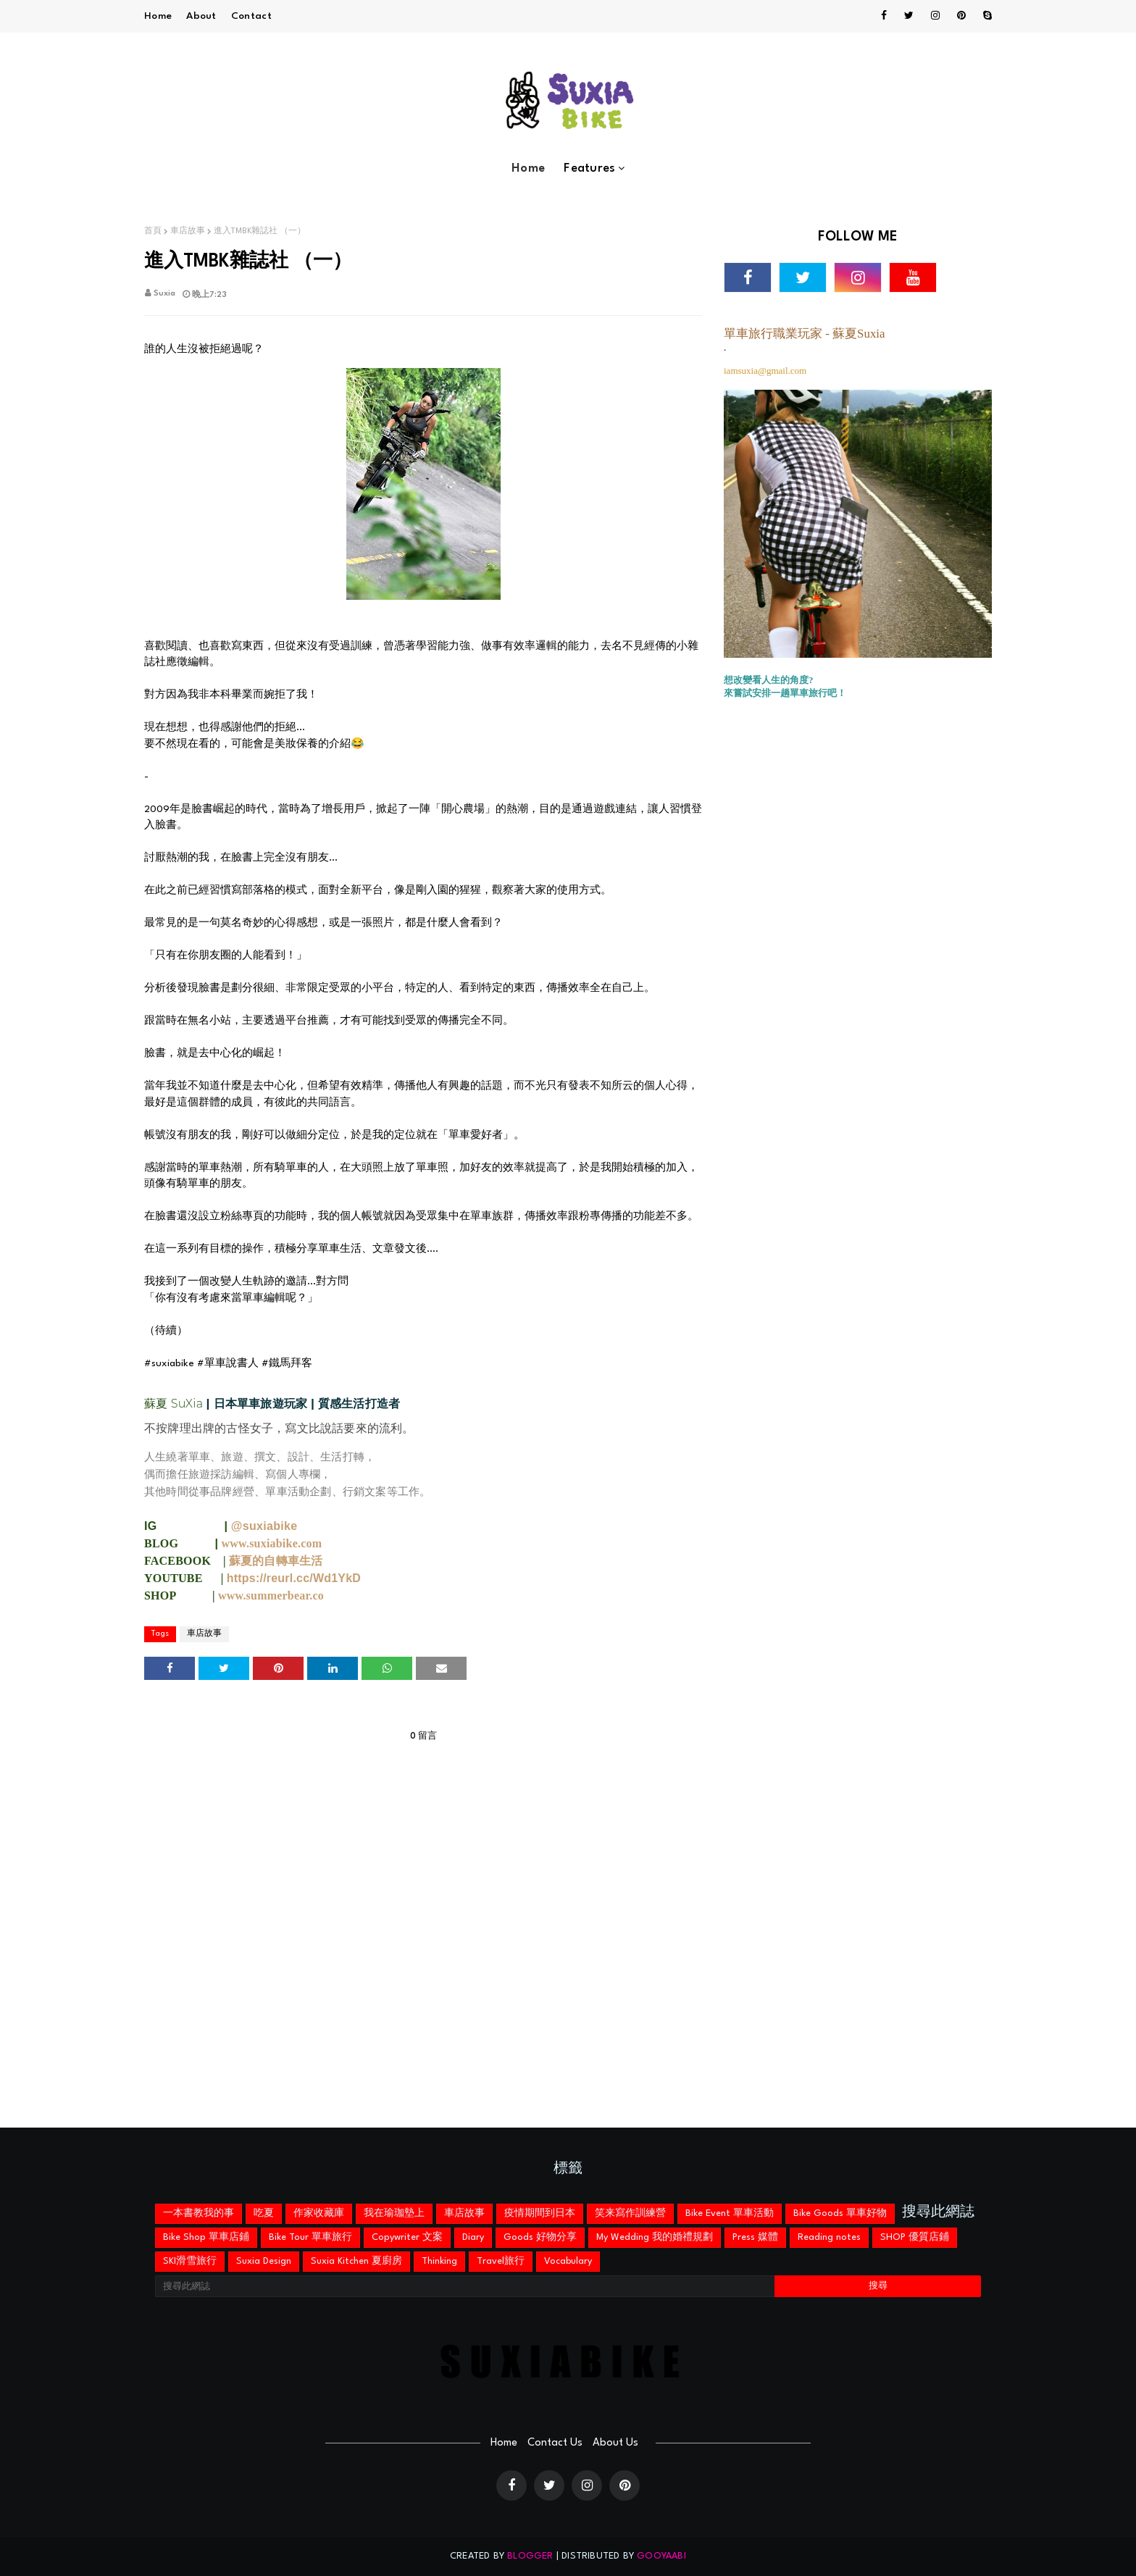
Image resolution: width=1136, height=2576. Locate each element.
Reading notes (829, 2237)
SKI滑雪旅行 (190, 2261)
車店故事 (187, 231)
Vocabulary (568, 2261)
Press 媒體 (755, 2237)
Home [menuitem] (528, 168)
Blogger (530, 2556)
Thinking (439, 2261)
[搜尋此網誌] (464, 2286)
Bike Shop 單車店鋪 (206, 2237)
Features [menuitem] (589, 168)
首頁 (153, 231)
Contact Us (554, 2443)
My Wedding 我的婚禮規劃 (654, 2237)
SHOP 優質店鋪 (914, 2237)
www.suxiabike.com (272, 1543)
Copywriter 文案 (407, 2237)
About (201, 16)
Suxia (164, 294)
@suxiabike (264, 1526)
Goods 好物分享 (540, 2237)
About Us (615, 2443)
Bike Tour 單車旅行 (310, 2237)
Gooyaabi (661, 2556)
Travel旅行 (501, 2261)
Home (158, 16)
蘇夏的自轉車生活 (276, 1561)
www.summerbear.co (271, 1595)
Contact (251, 16)
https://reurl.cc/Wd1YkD (294, 1578)
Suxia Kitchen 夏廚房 (356, 2261)
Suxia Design (263, 2261)
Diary (473, 2237)
